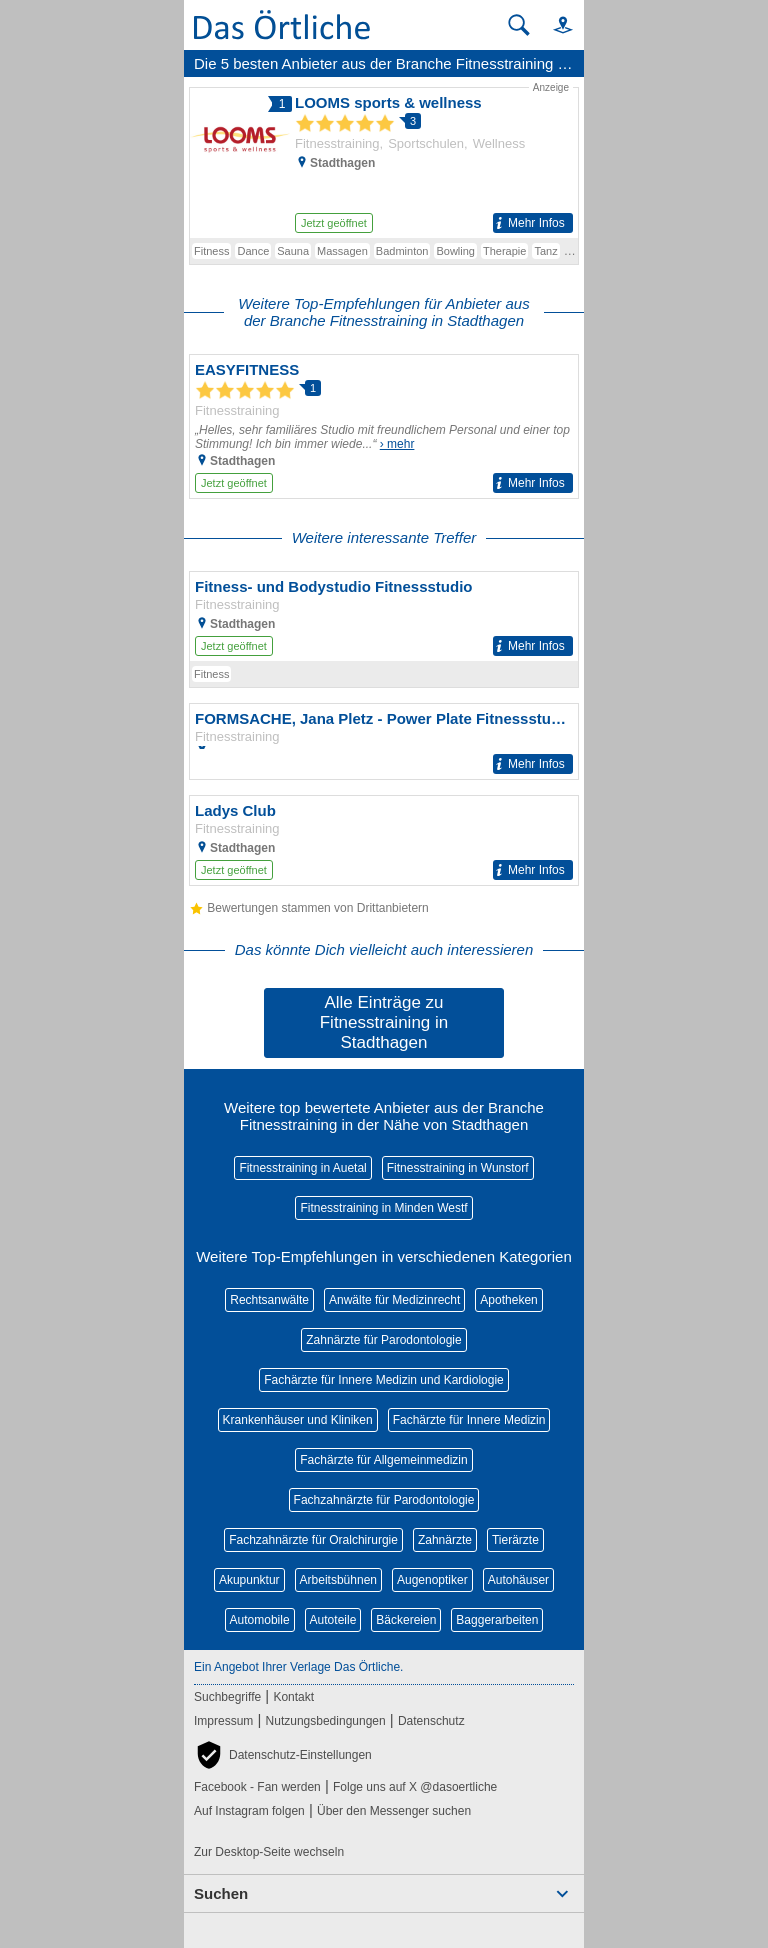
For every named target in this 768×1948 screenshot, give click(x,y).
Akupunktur (249, 1580)
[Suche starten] (519, 25)
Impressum (223, 1721)
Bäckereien (406, 1620)
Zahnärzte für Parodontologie (383, 1340)
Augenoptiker (432, 1580)
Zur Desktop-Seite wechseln (269, 1852)
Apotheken (508, 1300)
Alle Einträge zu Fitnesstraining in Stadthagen (384, 1022)
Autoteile (333, 1620)
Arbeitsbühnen (338, 1580)
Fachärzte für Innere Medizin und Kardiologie (383, 1380)
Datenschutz (431, 1721)
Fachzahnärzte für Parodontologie (384, 1500)
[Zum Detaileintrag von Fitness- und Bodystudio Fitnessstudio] (384, 616)
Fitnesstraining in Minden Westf (383, 1208)
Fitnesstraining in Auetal (302, 1168)
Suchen (221, 1893)
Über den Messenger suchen (394, 1811)
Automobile (260, 1620)
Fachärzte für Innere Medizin (469, 1420)
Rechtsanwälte (269, 1300)
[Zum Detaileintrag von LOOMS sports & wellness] (384, 159)
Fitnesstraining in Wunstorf (458, 1168)
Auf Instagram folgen (249, 1811)
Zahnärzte (445, 1540)
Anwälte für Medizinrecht (394, 1300)
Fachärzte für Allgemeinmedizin (383, 1460)
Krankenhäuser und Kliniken (298, 1420)
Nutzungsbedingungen (326, 1721)
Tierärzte (515, 1540)
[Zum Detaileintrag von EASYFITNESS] (384, 426)
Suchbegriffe (227, 1697)
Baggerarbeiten (497, 1620)
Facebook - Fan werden (257, 1787)
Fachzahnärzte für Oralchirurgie (313, 1540)
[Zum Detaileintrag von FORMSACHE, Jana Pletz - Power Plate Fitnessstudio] (384, 741)
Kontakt (293, 1697)
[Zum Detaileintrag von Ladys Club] (384, 840)
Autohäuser (518, 1580)
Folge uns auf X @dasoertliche (415, 1787)
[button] (554, 24)
